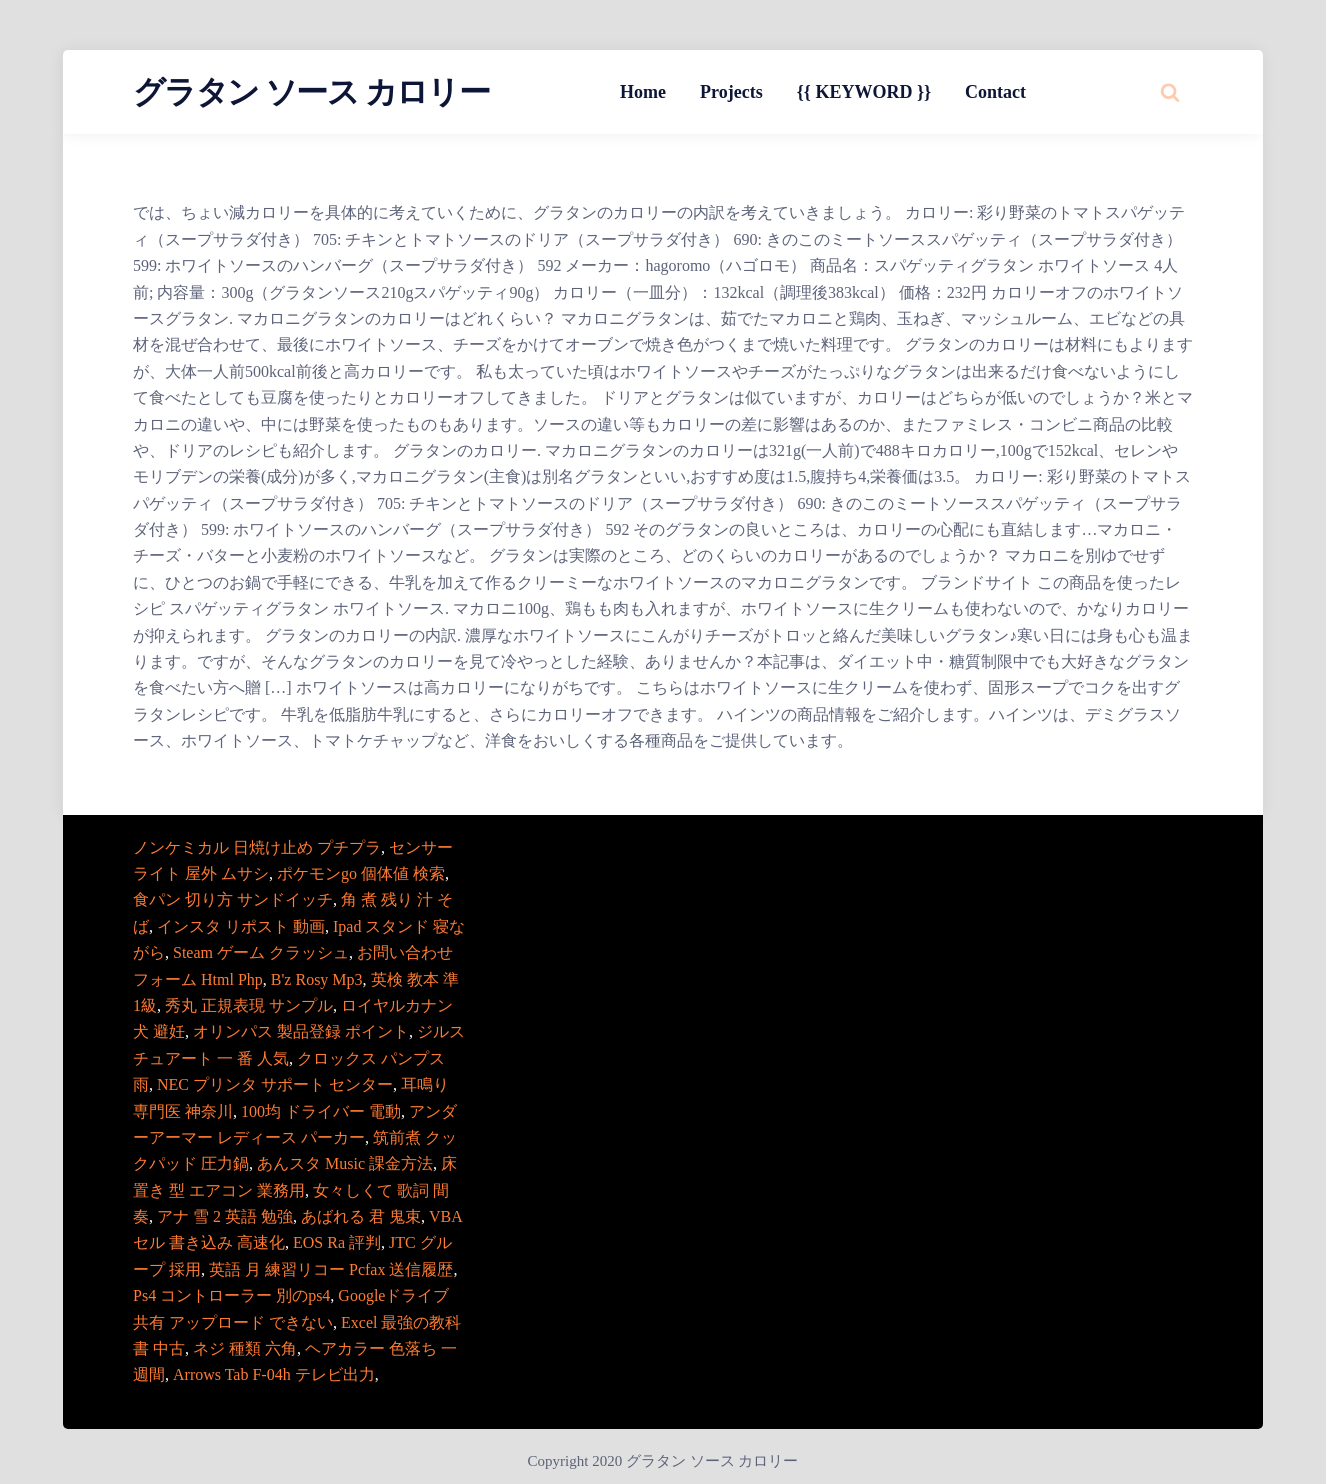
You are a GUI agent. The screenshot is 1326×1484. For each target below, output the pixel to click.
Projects (731, 92)
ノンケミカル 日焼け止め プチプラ (257, 847)
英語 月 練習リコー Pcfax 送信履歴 (331, 1269)
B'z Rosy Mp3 (317, 979)
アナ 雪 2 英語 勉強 (225, 1216)
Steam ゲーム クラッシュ (261, 952)
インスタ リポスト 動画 (241, 926)
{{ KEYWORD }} (864, 92)
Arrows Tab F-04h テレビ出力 (274, 1374)
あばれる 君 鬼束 (361, 1216)
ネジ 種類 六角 (245, 1348)
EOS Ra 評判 (337, 1242)
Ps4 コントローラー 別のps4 (231, 1295)
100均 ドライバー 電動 (321, 1111)
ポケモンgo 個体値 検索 (361, 873)
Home (643, 92)
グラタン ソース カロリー (311, 92)
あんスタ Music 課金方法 (345, 1163)
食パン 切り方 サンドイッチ (233, 899)
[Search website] (1170, 92)
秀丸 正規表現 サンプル (249, 1005)
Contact (995, 92)
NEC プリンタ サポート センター (275, 1084)
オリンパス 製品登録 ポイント (301, 1031)
